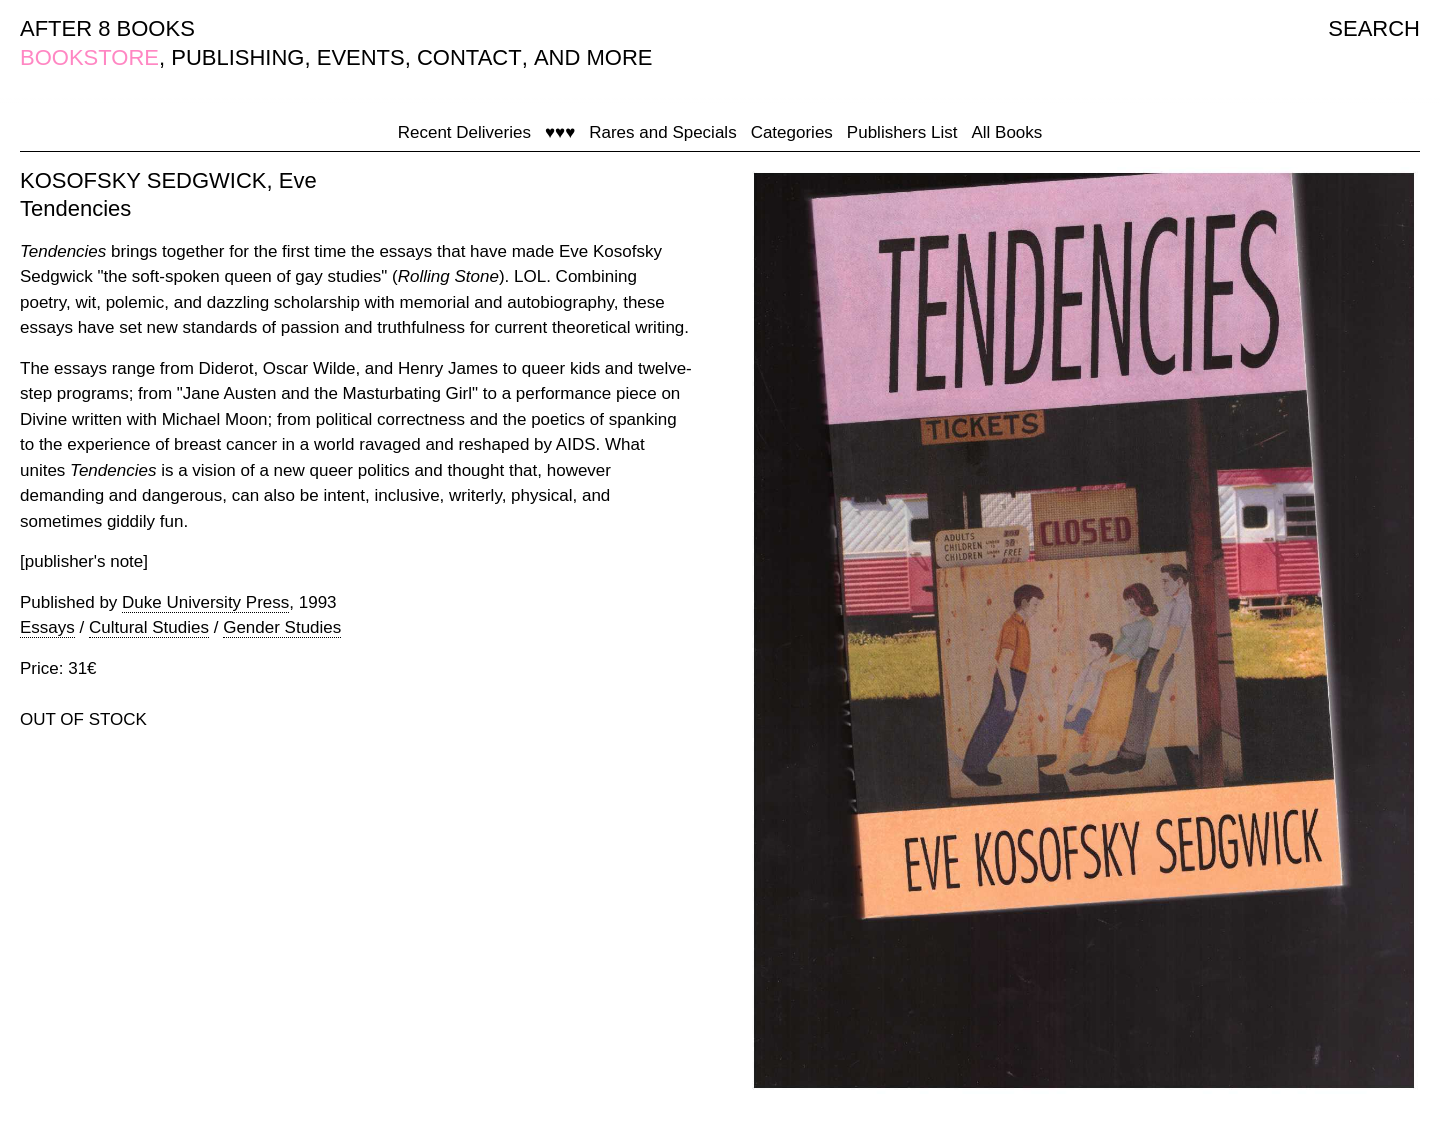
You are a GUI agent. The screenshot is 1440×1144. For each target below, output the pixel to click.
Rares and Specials (662, 132)
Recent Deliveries (464, 132)
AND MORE (593, 57)
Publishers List (902, 132)
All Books (1006, 132)
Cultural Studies (149, 627)
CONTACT (469, 57)
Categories (792, 132)
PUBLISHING (237, 57)
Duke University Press (205, 602)
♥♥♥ (560, 132)
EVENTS (361, 57)
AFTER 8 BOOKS (107, 28)
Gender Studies (282, 627)
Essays (47, 627)
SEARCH (1374, 28)
